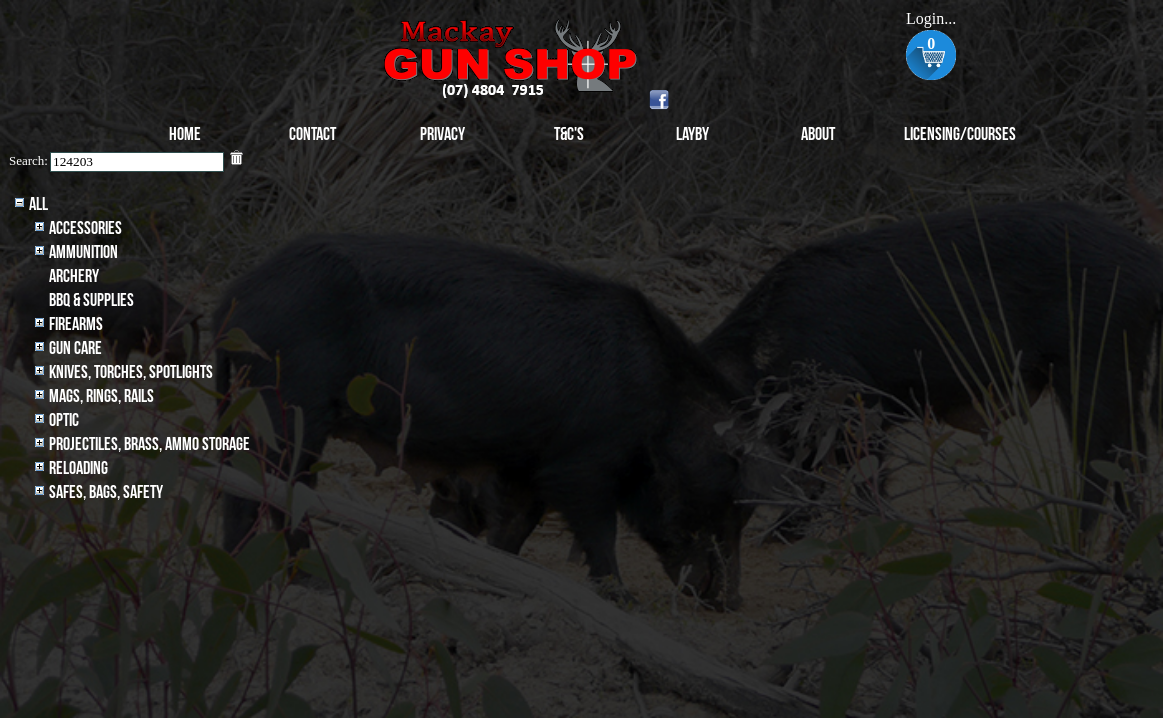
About (818, 134)
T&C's (569, 134)
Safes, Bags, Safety (106, 492)
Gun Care (75, 348)
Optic (64, 420)
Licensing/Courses (960, 134)
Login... (931, 18)
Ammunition (83, 252)
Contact (312, 134)
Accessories (85, 228)
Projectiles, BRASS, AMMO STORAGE (149, 444)
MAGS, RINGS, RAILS (101, 396)
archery (74, 276)
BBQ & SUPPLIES (91, 300)
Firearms (76, 324)
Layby (692, 134)
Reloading (78, 468)
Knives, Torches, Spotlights (131, 372)
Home (185, 134)
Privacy (442, 134)
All (38, 204)
